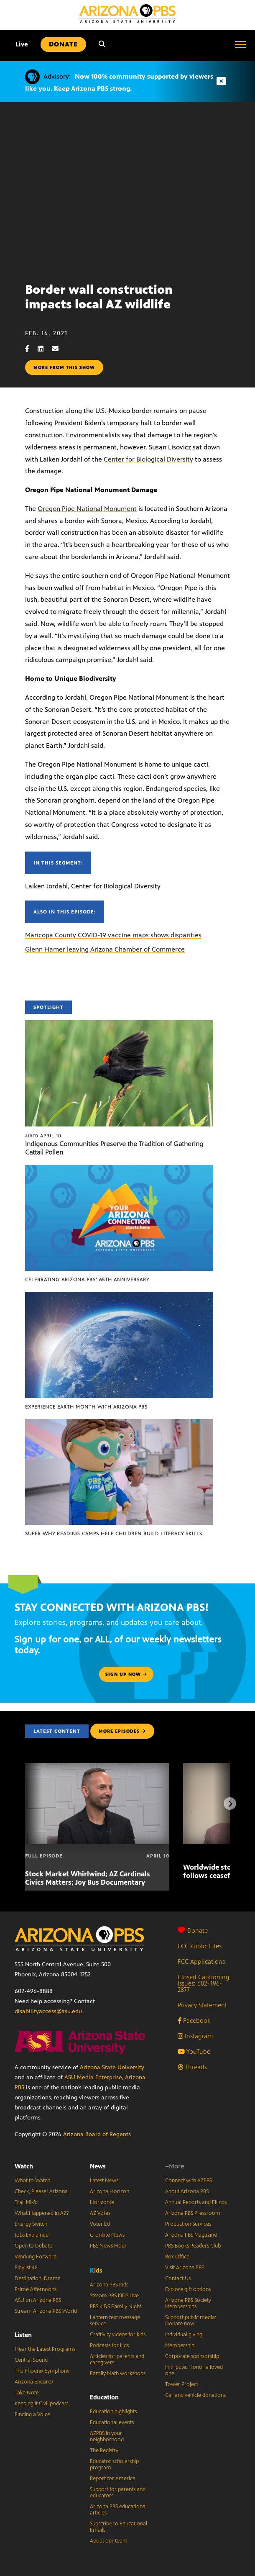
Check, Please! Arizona (41, 2191)
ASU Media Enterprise (93, 2077)
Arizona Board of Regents (97, 2134)
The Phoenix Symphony (42, 2371)
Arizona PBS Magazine (191, 2235)
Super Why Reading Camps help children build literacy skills (113, 1534)
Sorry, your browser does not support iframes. (127, 188)
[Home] (127, 13)
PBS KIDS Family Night (115, 2306)
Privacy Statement (202, 2005)
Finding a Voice (32, 2414)
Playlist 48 (26, 2267)
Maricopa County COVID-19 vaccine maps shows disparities (113, 935)
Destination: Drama (38, 2278)
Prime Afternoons (35, 2289)
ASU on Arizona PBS (38, 2300)
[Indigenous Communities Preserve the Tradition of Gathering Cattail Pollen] (119, 1025)
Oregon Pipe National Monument (87, 509)
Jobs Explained (31, 2235)
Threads (192, 2067)
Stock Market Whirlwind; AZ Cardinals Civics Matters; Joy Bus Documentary (87, 1878)
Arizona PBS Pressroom (192, 2213)
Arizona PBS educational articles (118, 2509)
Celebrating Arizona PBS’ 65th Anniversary (87, 1280)
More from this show (64, 367)
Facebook (194, 2020)
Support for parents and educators (117, 2492)
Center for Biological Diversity (148, 459)
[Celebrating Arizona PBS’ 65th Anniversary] (119, 1169)
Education (104, 2397)
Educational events (112, 2422)
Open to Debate (33, 2245)
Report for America (112, 2478)
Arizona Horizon (109, 2191)
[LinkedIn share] (45, 349)
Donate (193, 1931)
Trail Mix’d (26, 2202)
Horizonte (102, 2202)
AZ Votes (100, 2213)
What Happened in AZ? (42, 2213)
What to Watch (32, 2180)
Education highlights (113, 2411)
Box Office (177, 2256)
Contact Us (178, 2278)
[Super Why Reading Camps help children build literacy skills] (119, 1423)
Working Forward (35, 2256)
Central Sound (31, 2360)
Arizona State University (112, 2067)
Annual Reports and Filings (196, 2202)
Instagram (195, 2036)
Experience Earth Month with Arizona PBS (86, 1407)
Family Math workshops (117, 2373)
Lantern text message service (115, 2320)
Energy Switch (31, 2224)
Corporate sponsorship (192, 2356)
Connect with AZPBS (188, 2180)
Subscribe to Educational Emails (118, 2526)
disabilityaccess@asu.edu (48, 2011)
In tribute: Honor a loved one (194, 2370)
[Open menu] (240, 44)
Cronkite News (107, 2235)
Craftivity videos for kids (117, 2334)
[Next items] (230, 1803)
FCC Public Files (200, 1946)
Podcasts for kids (109, 2345)
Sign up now (126, 1674)
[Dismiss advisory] (221, 81)
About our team (109, 2541)
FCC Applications (201, 1961)
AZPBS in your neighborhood (107, 2436)
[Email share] (59, 349)
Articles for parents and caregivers (117, 2359)
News (98, 2166)
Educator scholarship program (114, 2464)
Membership (179, 2345)
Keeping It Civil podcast (41, 2403)
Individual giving (183, 2334)
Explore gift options (188, 2289)
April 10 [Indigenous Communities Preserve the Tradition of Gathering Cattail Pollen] (43, 1136)
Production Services (188, 2224)
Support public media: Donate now (190, 2320)
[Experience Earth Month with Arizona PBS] (119, 1296)
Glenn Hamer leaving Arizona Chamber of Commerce (105, 949)
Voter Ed (100, 2224)
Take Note (27, 2392)
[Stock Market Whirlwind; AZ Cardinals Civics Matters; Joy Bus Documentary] (97, 1767)
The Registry (104, 2450)
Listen (23, 2335)
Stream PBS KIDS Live (114, 2295)
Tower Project (181, 2384)
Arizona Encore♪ (34, 2381)
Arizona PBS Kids (109, 2284)
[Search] (102, 44)
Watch (24, 2166)
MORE (122, 1731)
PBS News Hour (108, 2245)
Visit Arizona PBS (184, 2267)
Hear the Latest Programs (45, 2349)
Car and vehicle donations (195, 2395)
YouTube (194, 2051)
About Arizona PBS (187, 2191)
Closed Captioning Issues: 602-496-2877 (204, 1983)
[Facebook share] (31, 349)
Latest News (104, 2180)
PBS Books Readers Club (193, 2245)
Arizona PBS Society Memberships (188, 2303)
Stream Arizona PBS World (46, 2311)
